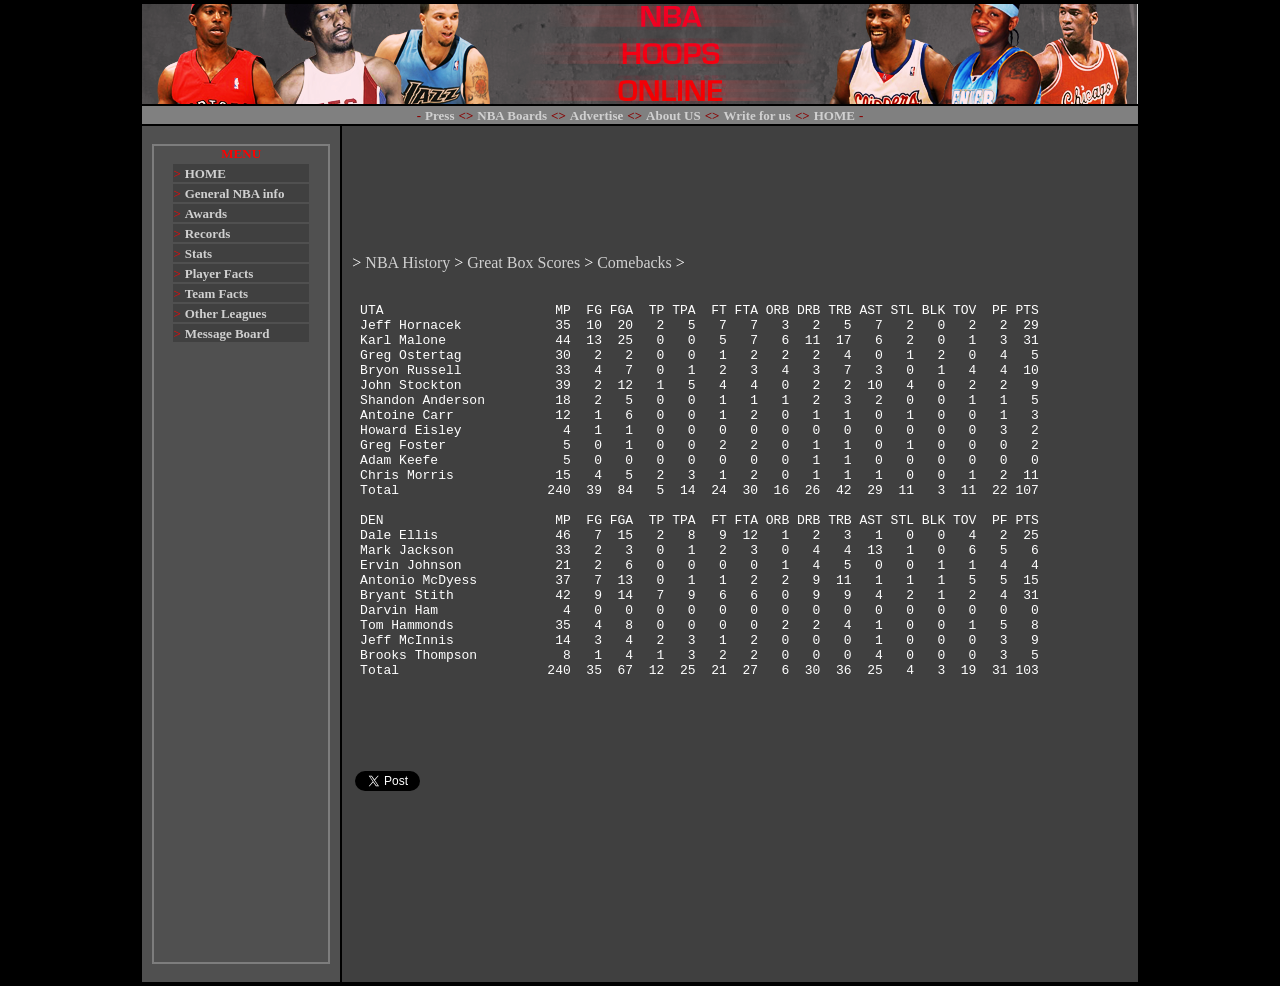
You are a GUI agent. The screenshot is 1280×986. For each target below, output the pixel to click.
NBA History (407, 208)
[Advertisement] (241, 662)
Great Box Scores (523, 208)
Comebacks (634, 208)
